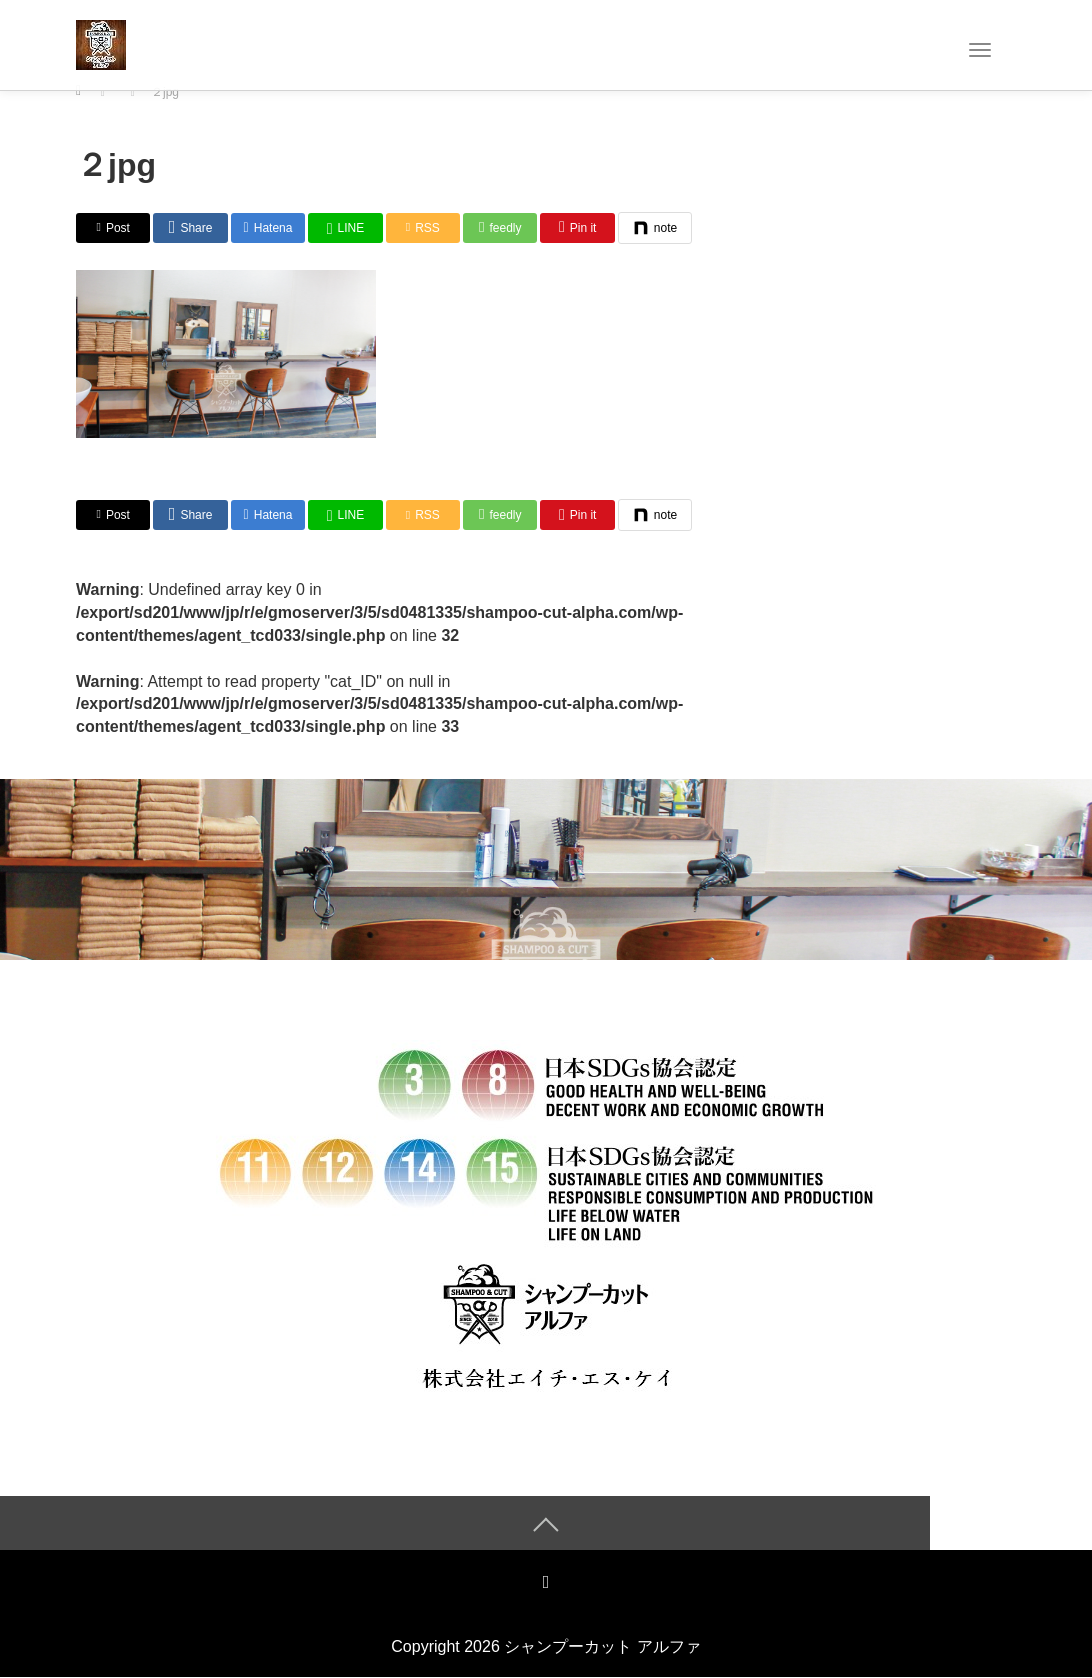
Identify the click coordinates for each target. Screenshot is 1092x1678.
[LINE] (345, 228)
